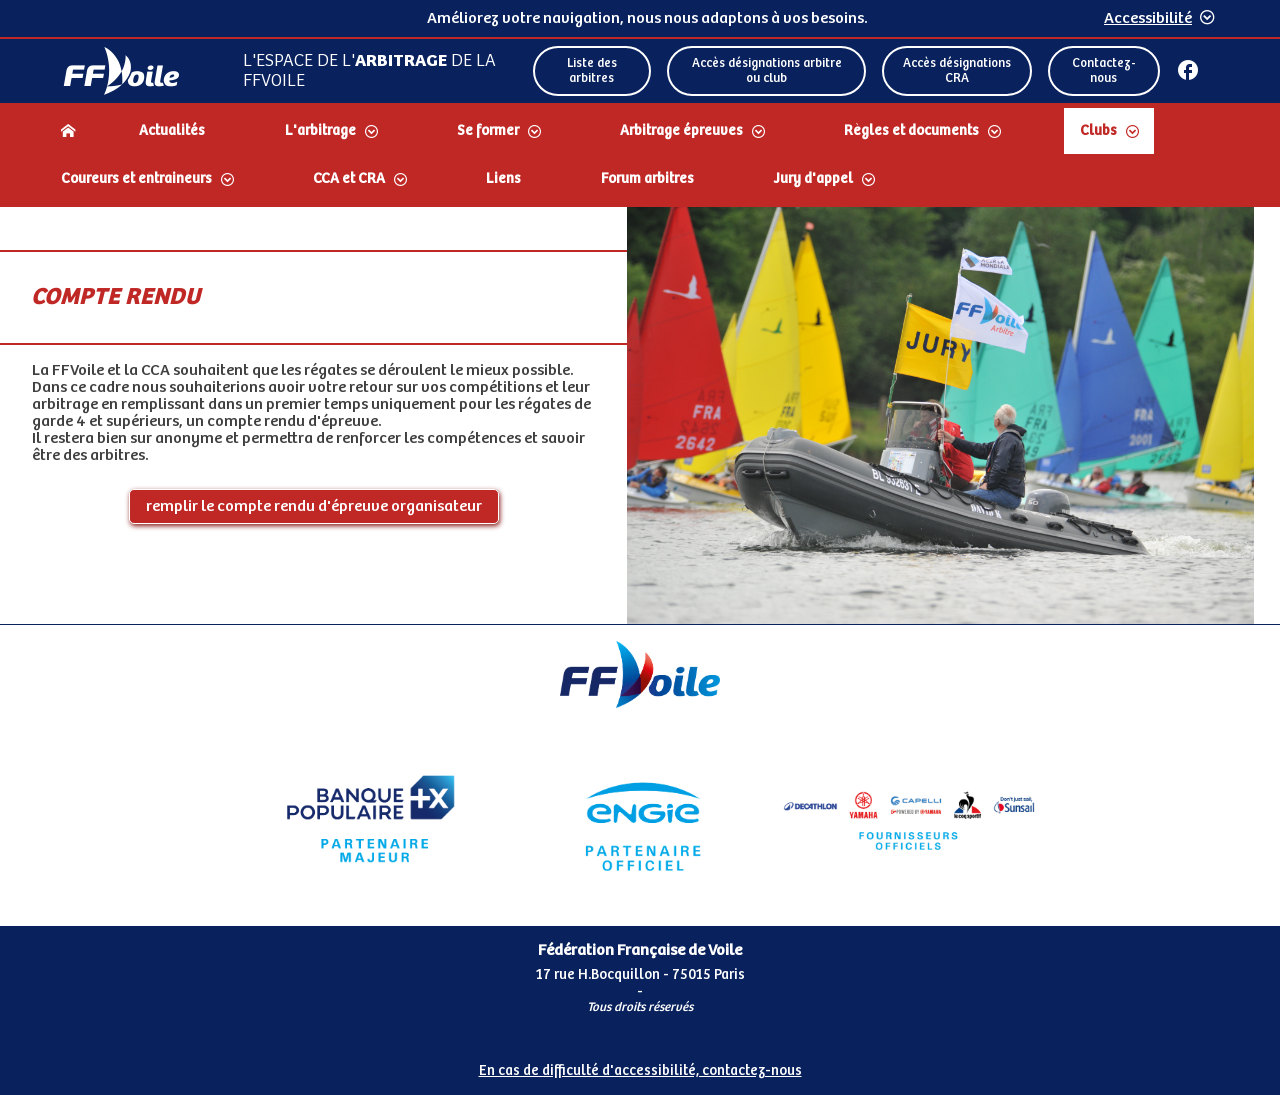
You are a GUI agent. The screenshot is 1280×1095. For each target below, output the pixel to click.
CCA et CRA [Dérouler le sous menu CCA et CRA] (349, 179)
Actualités (172, 131)
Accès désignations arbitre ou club (767, 71)
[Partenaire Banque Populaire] (370, 819)
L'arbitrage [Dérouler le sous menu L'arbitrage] (320, 131)
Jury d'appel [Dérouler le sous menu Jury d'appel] (813, 179)
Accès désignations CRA (957, 71)
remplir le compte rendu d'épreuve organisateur (314, 506)
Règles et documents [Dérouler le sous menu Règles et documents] (911, 131)
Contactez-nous (1104, 71)
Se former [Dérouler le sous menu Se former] (488, 131)
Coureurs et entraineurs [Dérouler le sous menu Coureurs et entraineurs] (136, 179)
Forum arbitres (647, 179)
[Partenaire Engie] (639, 819)
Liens (503, 179)
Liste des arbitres (592, 71)
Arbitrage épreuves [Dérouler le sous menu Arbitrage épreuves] (681, 131)
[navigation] (640, 157)
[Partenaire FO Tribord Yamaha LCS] (909, 819)
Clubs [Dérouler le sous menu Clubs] (1098, 131)
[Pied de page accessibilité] (640, 1063)
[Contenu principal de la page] (640, 415)
